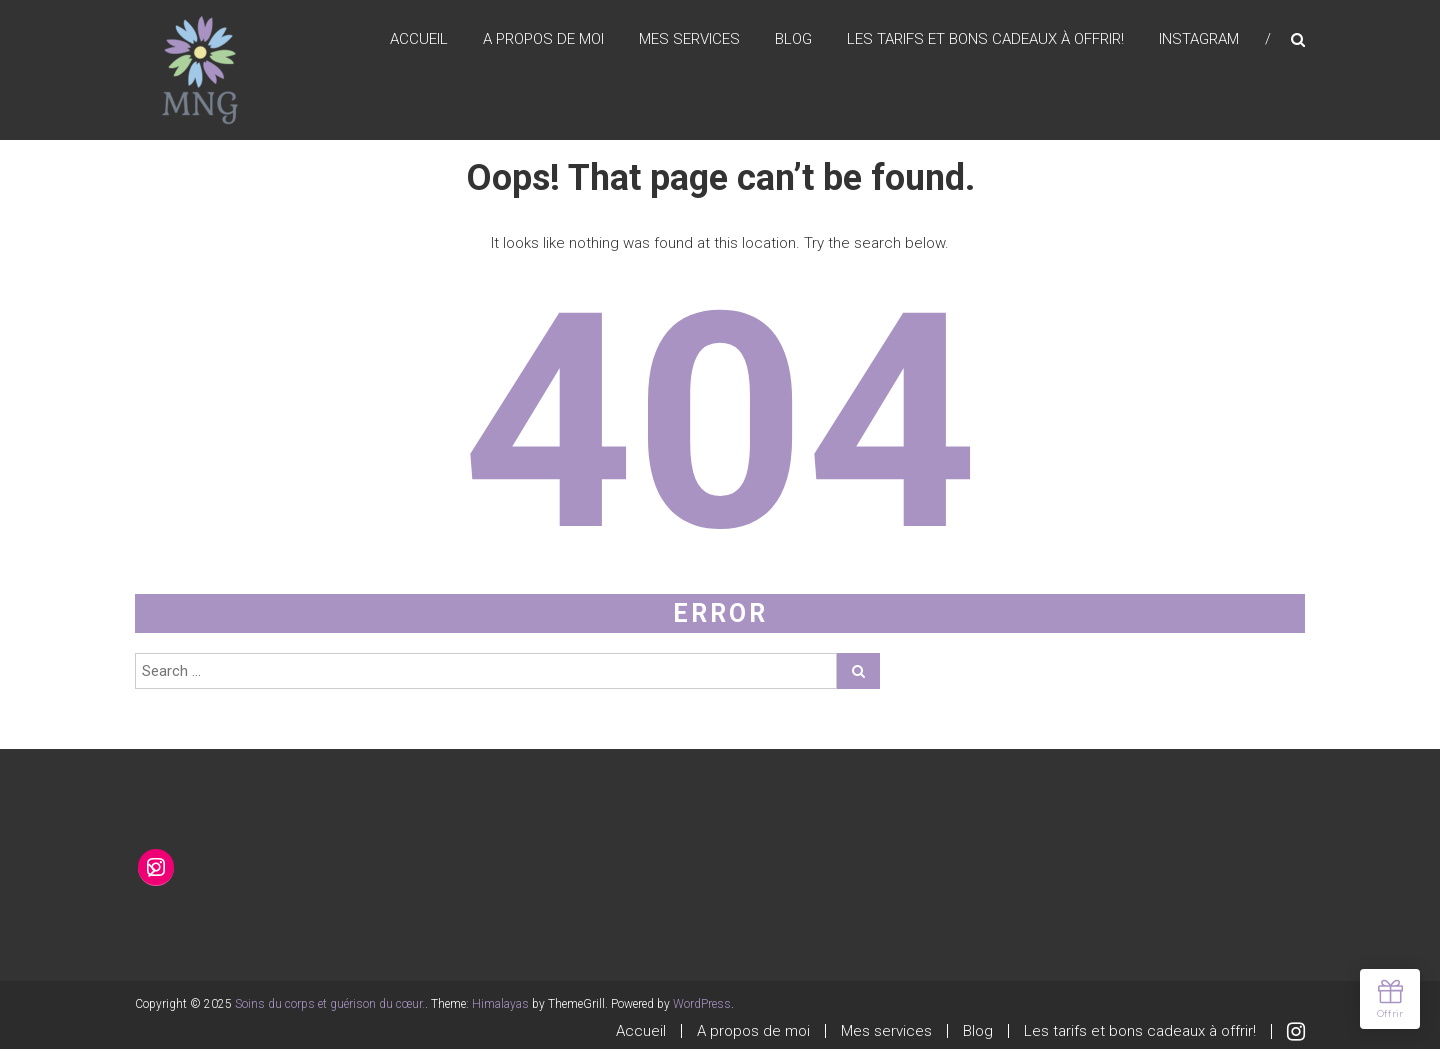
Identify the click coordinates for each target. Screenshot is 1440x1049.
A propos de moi (543, 39)
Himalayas (500, 1004)
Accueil (419, 39)
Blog (793, 39)
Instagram (1199, 39)
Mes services (689, 39)
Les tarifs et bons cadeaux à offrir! (985, 39)
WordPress (702, 1004)
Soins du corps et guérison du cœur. (330, 1004)
